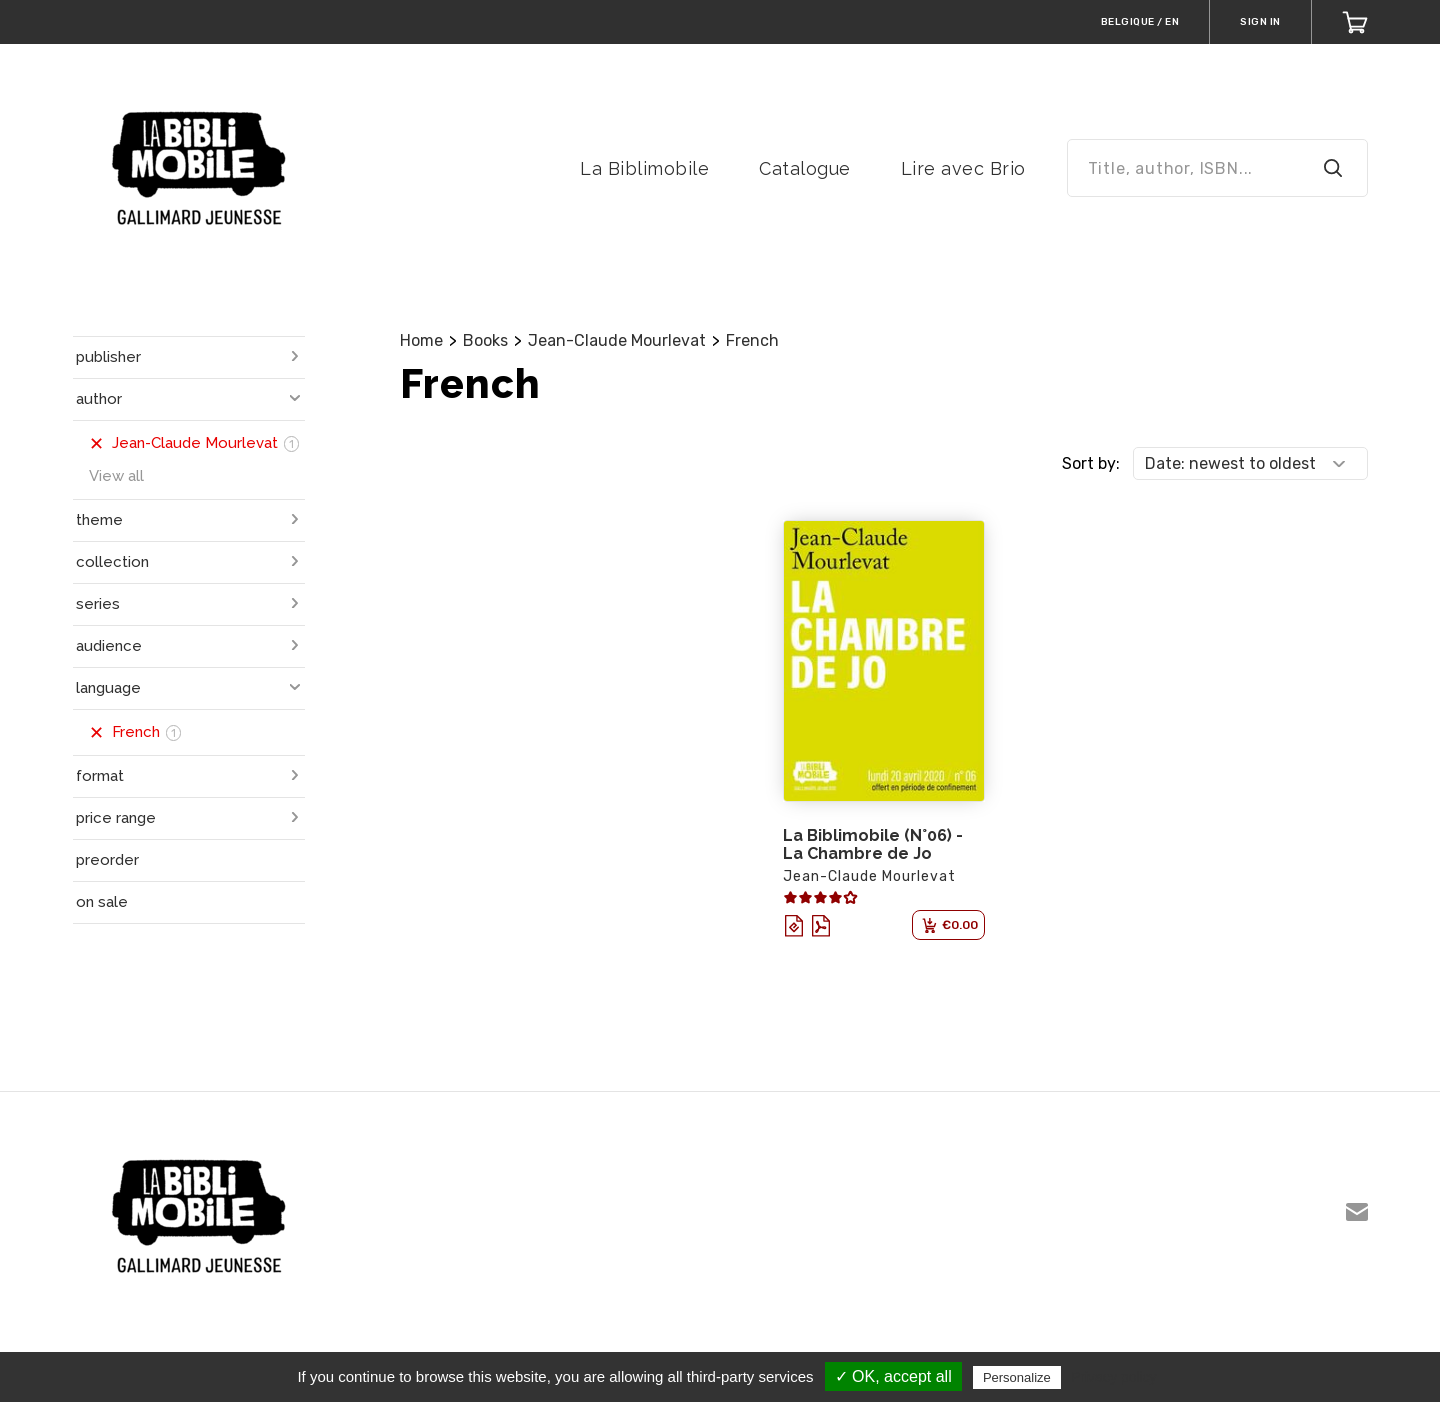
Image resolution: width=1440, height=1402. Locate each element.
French (752, 340)
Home (421, 340)
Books (485, 340)
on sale (102, 902)
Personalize (1017, 1377)
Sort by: (1091, 463)
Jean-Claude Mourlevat (617, 340)
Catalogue (805, 168)
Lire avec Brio (963, 168)
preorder (107, 860)
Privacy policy (1114, 1377)
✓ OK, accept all (893, 1376)
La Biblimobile (644, 168)
